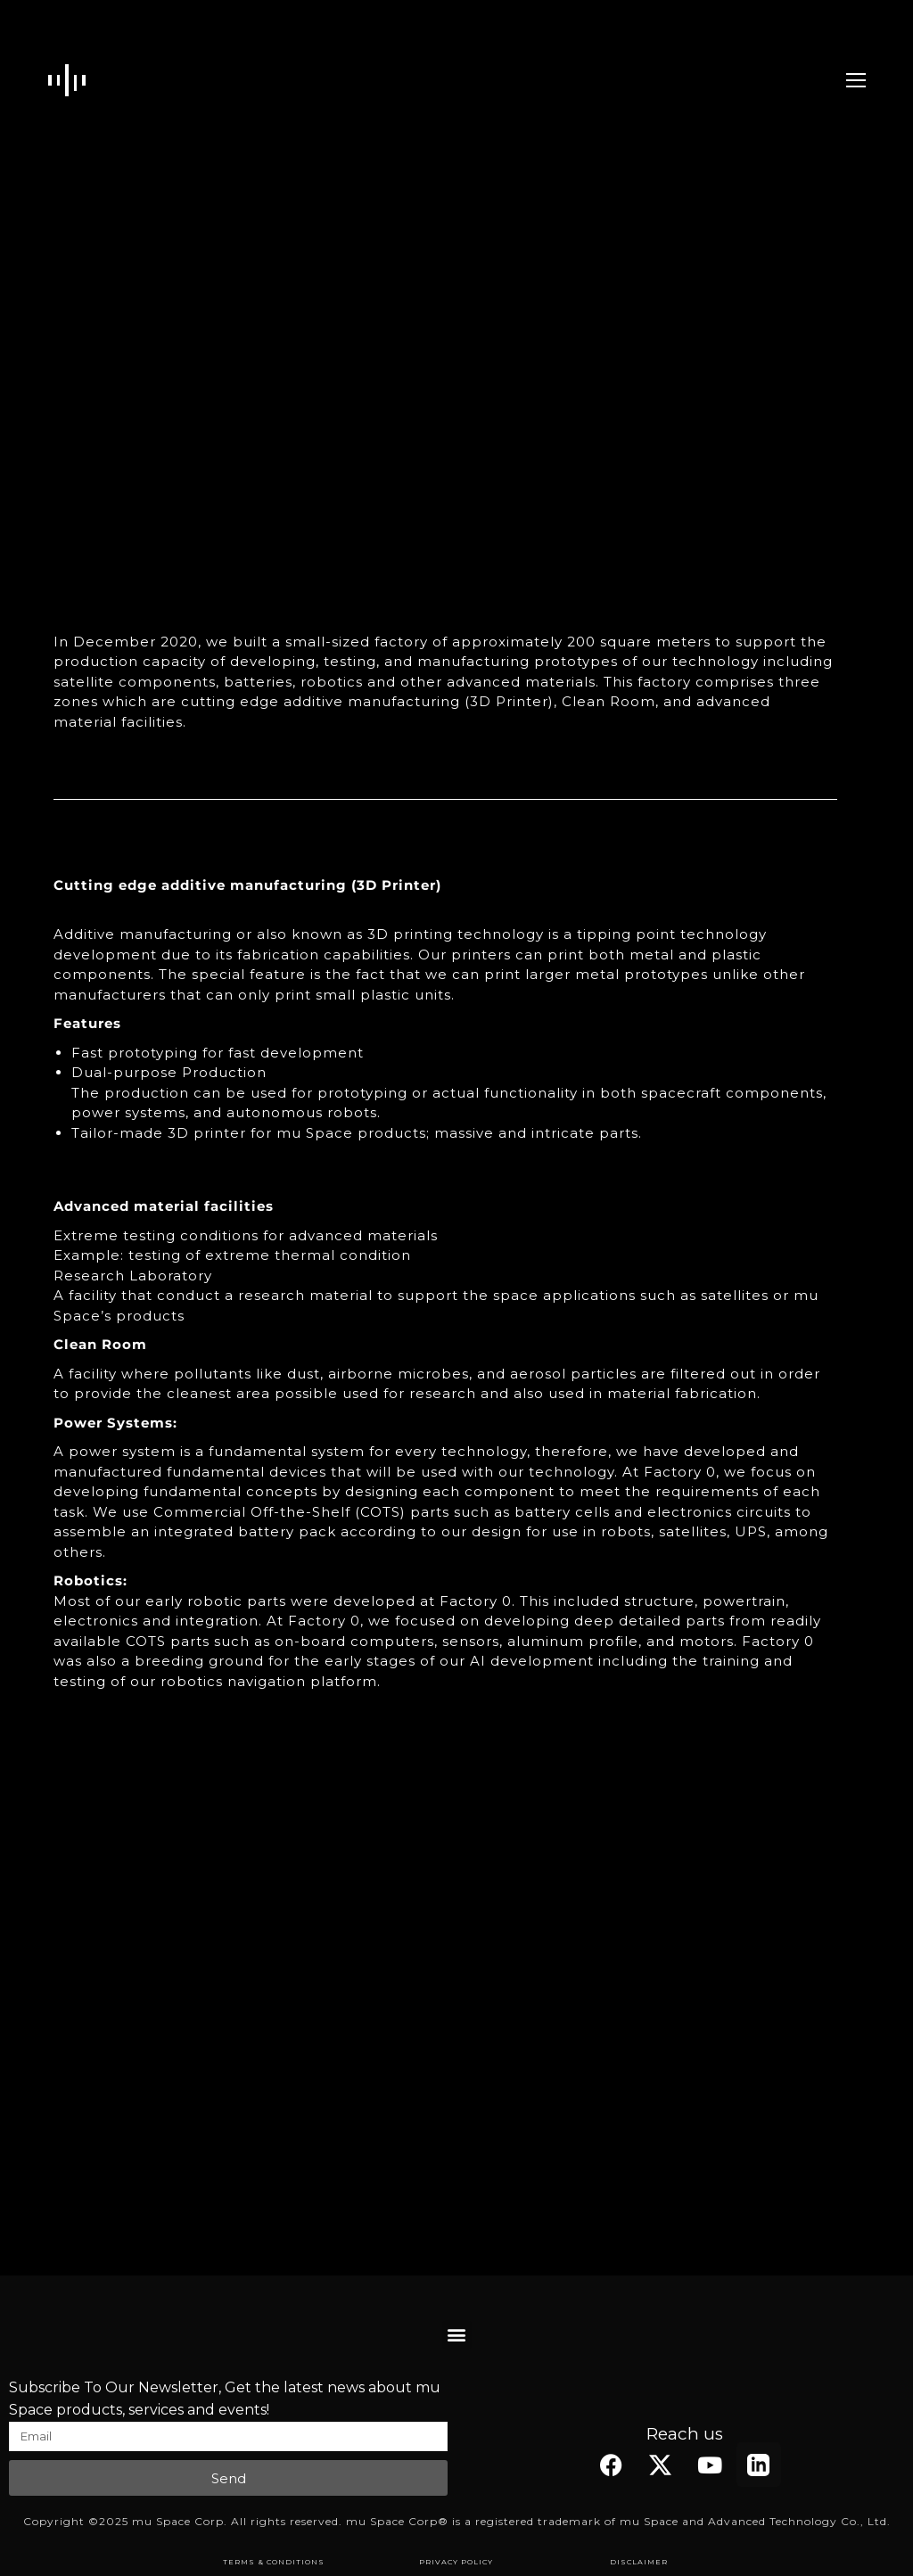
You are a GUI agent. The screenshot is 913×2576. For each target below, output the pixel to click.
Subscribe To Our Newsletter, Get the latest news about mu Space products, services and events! (224, 2399)
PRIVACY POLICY (456, 2561)
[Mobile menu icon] (855, 80)
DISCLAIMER (639, 2561)
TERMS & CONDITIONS (274, 2561)
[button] (457, 2335)
